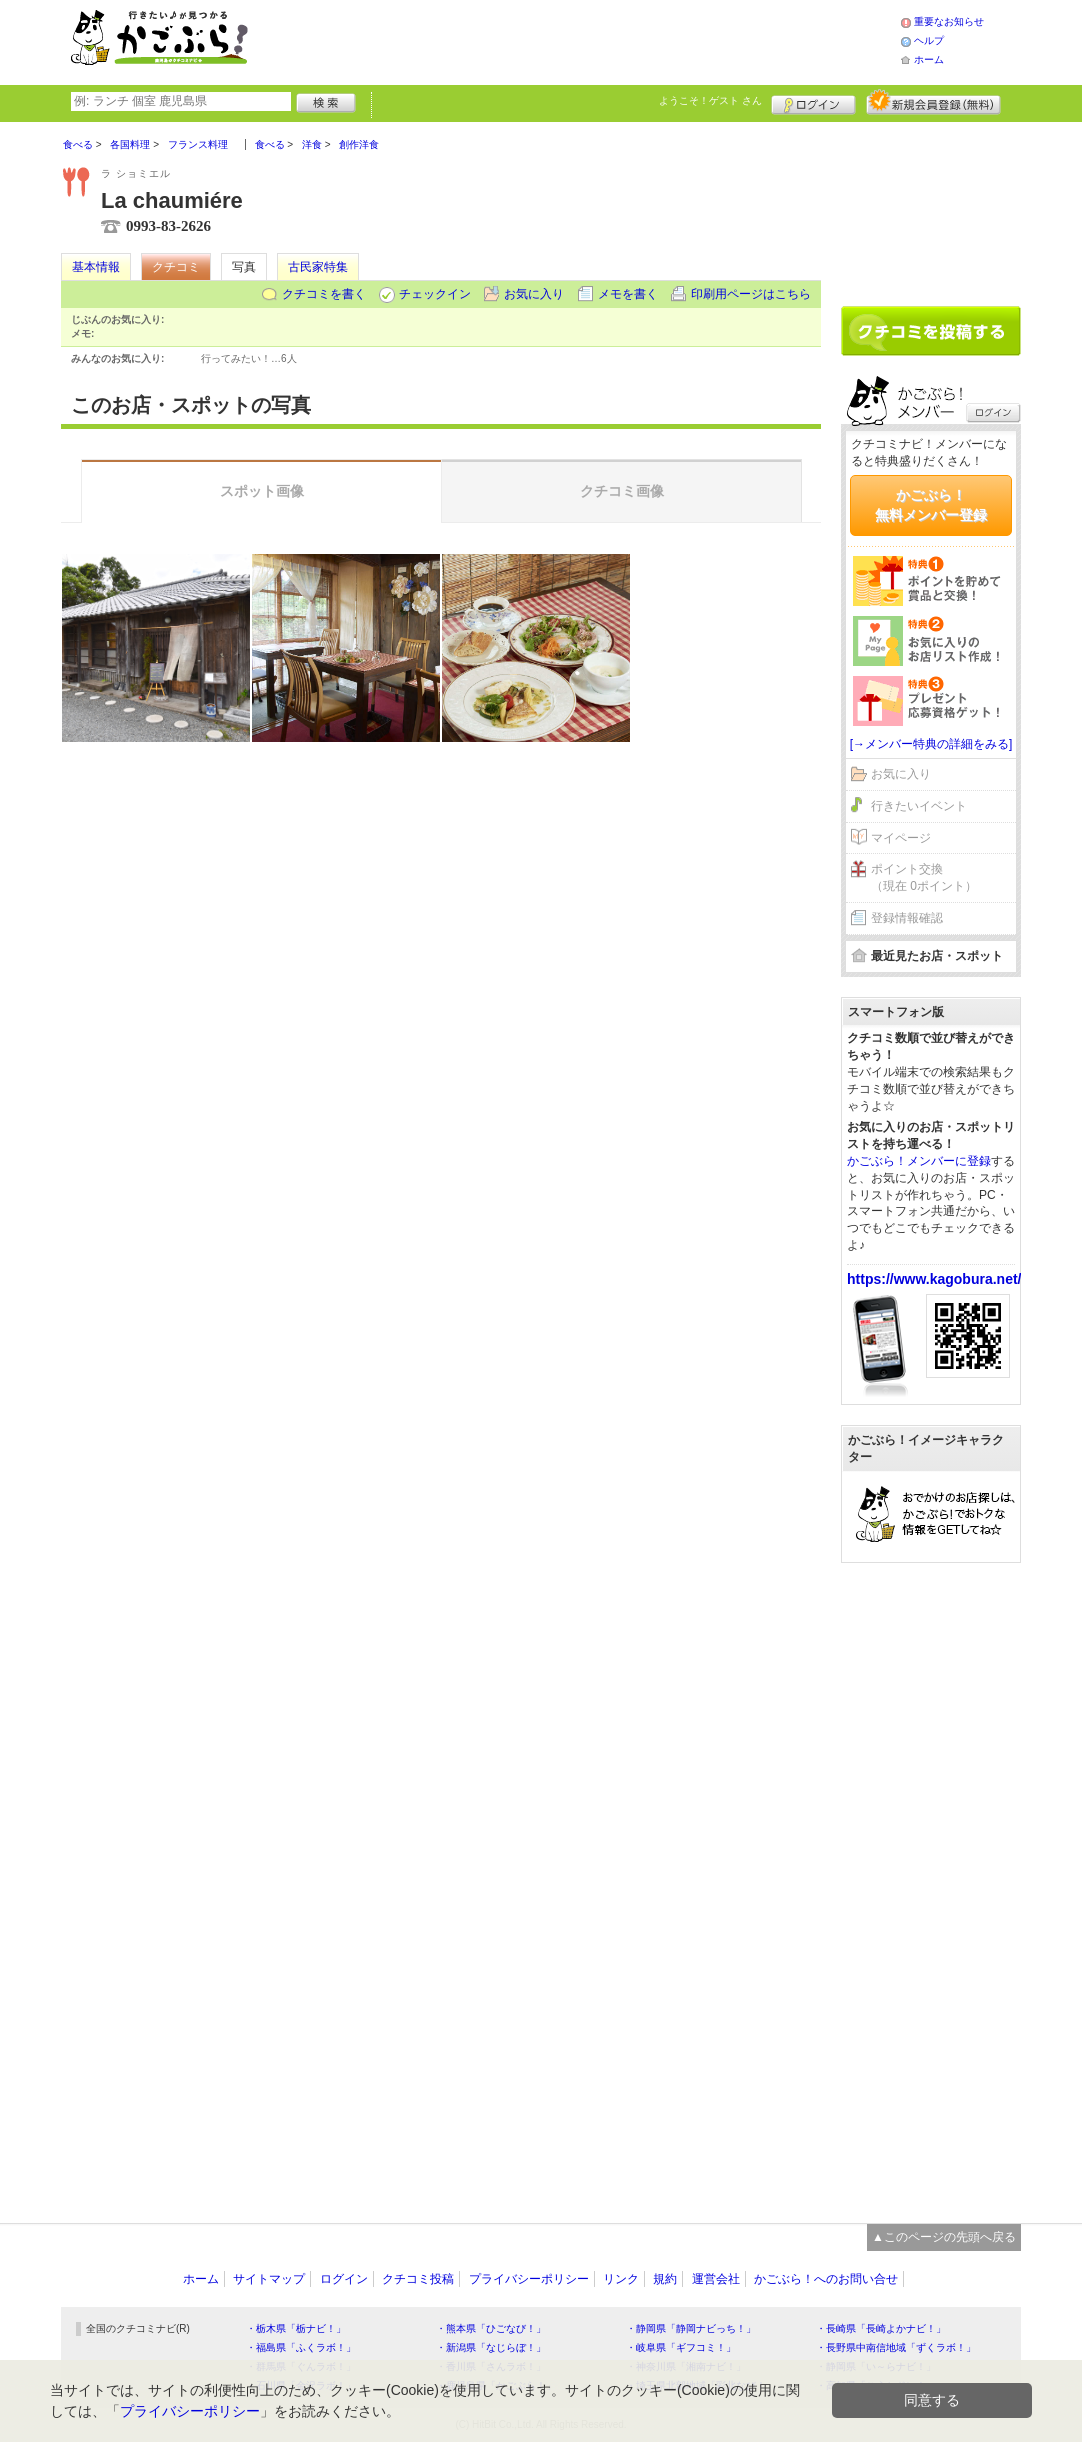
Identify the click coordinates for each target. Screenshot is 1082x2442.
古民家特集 (318, 267)
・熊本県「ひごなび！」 (491, 2328)
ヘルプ (929, 40)
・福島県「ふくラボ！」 (301, 2347)
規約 (665, 2279)
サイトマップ (269, 2279)
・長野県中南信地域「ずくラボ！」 (896, 2347)
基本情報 (96, 267)
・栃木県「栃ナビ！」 (296, 2328)
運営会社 (716, 2279)
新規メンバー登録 (933, 102)
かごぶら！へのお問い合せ (826, 2279)
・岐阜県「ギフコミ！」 (681, 2347)
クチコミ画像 (622, 491)
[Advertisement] (595, 40)
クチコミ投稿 (418, 2279)
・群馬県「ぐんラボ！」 (301, 2366)
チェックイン (435, 294)
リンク (621, 2279)
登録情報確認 (907, 918)
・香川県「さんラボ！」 (491, 2366)
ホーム (929, 59)
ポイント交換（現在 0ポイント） (924, 877)
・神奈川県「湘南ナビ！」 (686, 2366)
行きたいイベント (919, 806)
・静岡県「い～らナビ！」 (876, 2366)
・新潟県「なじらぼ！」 (491, 2347)
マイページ (901, 838)
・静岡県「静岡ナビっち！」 (691, 2328)
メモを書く (628, 294)
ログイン (813, 102)
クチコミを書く (324, 294)
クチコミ (176, 267)
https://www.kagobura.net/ (934, 1279)
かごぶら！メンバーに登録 (919, 1161)
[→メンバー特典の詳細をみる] (931, 744)
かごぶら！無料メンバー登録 (931, 505)
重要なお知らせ (949, 21)
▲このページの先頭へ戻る (944, 2237)
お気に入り (534, 294)
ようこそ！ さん (710, 100)
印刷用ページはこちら (751, 294)
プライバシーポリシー (529, 2279)
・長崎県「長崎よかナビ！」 (881, 2328)
